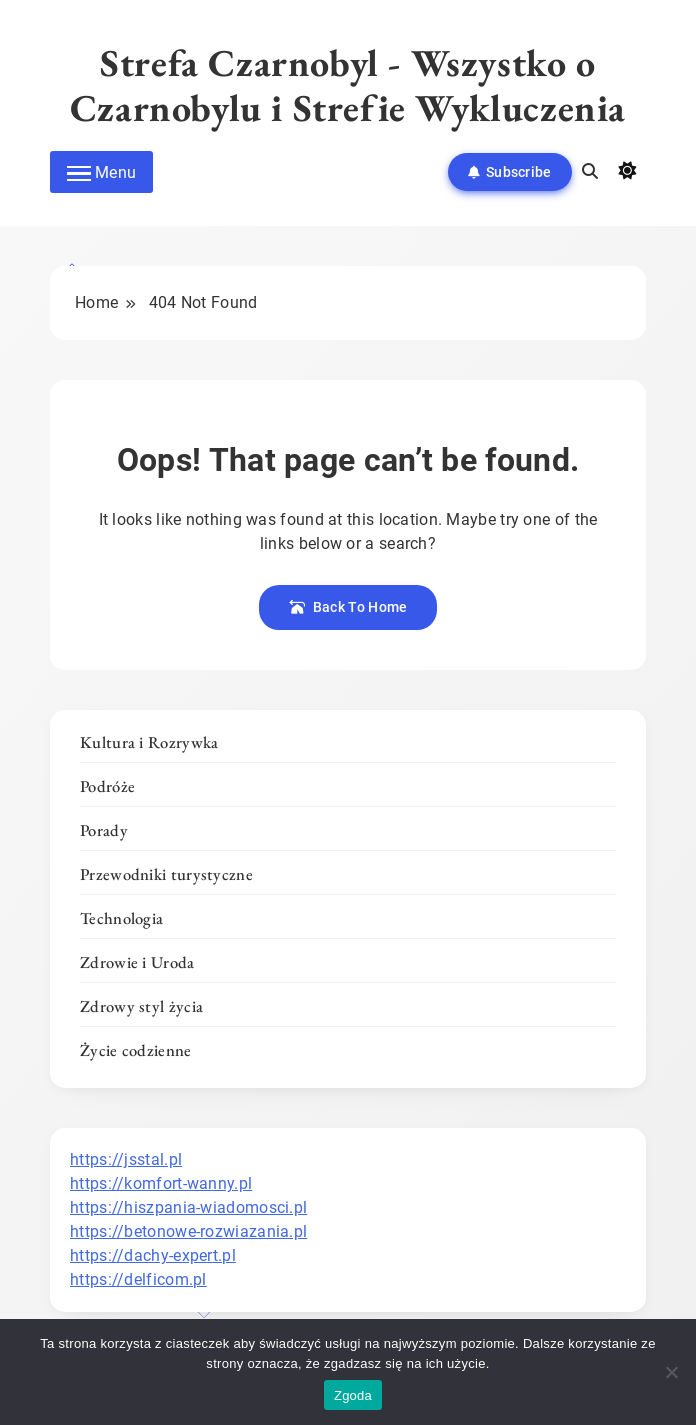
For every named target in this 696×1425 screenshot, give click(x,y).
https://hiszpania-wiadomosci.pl (188, 1207)
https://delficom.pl (138, 1279)
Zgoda (353, 1395)
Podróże (107, 786)
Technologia (121, 918)
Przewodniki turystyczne (166, 874)
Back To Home (348, 607)
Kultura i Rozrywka (149, 742)
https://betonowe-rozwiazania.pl (188, 1231)
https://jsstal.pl (126, 1159)
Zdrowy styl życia (141, 1006)
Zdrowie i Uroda (137, 962)
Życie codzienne (136, 1050)
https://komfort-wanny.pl (161, 1183)
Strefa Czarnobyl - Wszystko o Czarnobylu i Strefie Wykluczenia (348, 85)
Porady (104, 830)
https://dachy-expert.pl (153, 1255)
